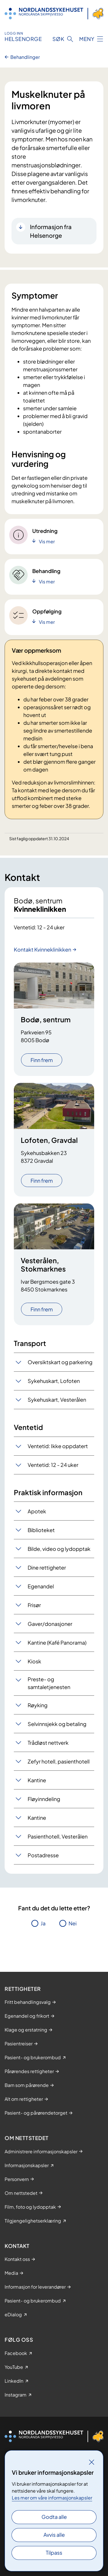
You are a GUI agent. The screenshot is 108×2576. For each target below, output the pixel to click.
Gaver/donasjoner (50, 1623)
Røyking (38, 1705)
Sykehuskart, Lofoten (54, 1380)
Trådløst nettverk (48, 1742)
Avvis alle (54, 2534)
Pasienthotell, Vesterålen (58, 1836)
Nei (73, 1923)
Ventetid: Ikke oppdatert (58, 1446)
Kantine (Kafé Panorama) (57, 1642)
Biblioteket (41, 1530)
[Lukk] (91, 2462)
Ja (43, 1923)
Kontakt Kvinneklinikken (42, 949)
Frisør (34, 1605)
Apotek (37, 1511)
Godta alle (54, 2516)
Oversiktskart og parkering (60, 1362)
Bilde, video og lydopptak (59, 1548)
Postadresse (43, 1855)
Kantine (37, 1780)
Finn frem (42, 1060)
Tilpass (54, 2552)
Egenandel (41, 1586)
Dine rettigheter (47, 1567)
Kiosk (34, 1661)
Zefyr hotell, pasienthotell (59, 1761)
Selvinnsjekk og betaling (57, 1724)
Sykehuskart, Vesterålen (57, 1399)
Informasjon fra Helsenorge (51, 231)
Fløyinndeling (44, 1799)
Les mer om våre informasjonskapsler (52, 2498)
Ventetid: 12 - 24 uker (53, 1464)
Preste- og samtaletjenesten (49, 1683)
